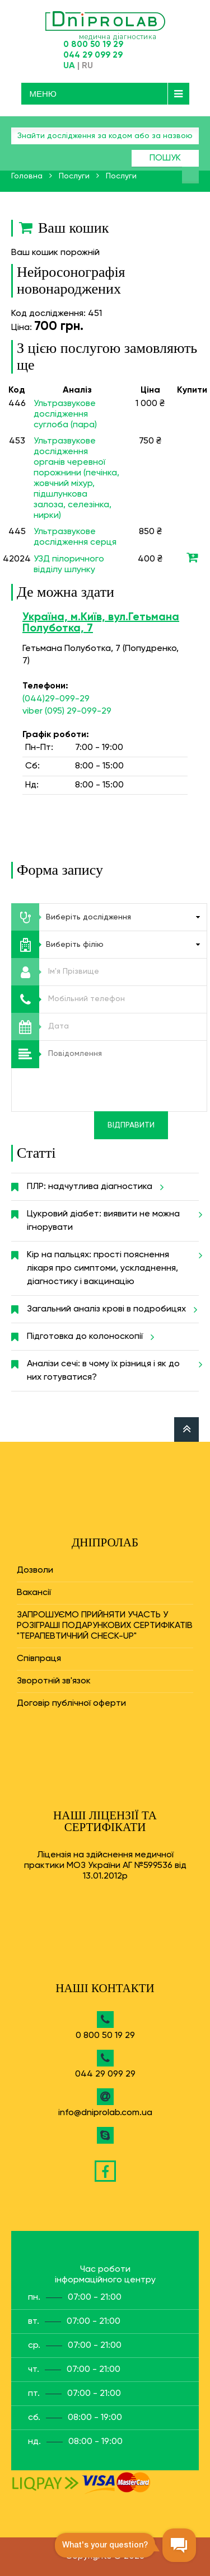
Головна (27, 176)
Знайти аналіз (190, 175)
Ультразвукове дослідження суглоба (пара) (65, 414)
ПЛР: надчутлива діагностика (93, 1186)
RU (87, 66)
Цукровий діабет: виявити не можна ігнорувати (113, 1216)
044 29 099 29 (93, 55)
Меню (43, 93)
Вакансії (34, 1592)
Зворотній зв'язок (54, 1681)
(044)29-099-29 (56, 699)
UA (69, 66)
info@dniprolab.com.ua (105, 2112)
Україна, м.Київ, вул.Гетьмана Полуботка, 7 (100, 623)
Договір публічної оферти (71, 1703)
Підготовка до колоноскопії (89, 1336)
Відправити (131, 1125)
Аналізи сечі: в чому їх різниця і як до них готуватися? (113, 1366)
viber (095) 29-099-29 (66, 711)
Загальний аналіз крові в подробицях (110, 1309)
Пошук (165, 158)
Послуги (74, 176)
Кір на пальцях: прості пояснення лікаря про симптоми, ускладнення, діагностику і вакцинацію (113, 1264)
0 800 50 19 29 (93, 44)
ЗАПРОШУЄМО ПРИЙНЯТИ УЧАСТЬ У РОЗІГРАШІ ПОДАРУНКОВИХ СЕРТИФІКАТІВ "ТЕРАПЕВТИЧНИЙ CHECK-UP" (105, 1626)
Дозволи (35, 1570)
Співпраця (39, 1658)
